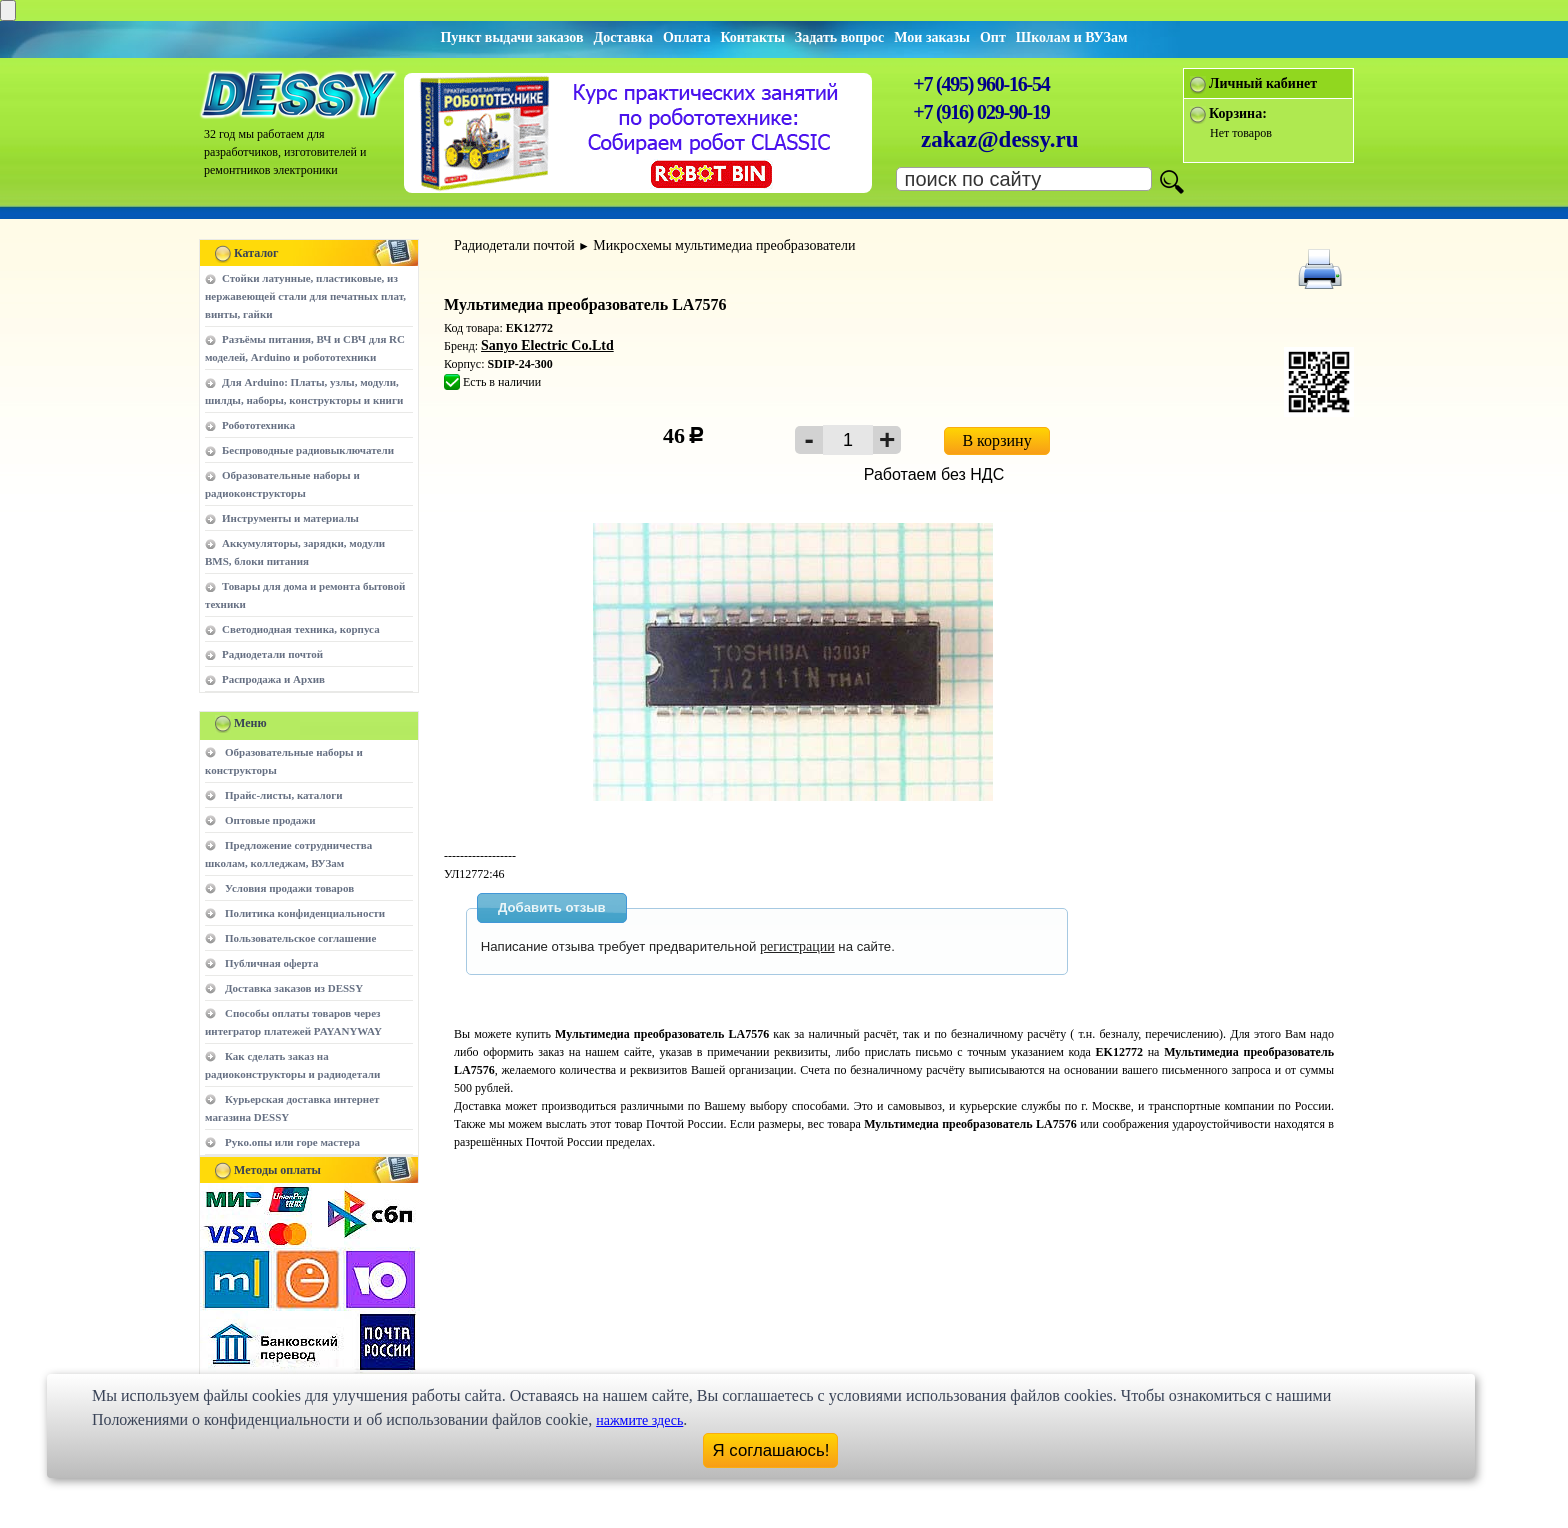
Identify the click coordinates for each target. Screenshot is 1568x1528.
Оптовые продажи (270, 820)
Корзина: (1238, 113)
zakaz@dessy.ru (1000, 139)
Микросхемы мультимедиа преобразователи (724, 245)
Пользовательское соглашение (300, 938)
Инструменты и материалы (290, 518)
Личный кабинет (1263, 83)
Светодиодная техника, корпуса (301, 629)
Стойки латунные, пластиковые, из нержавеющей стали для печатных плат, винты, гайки (305, 296)
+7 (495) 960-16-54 (981, 84)
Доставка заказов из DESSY (294, 988)
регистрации (797, 946)
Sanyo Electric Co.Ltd (547, 345)
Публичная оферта (271, 963)
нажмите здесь (639, 1420)
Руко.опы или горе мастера (292, 1142)
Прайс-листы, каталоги (283, 795)
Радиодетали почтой (272, 654)
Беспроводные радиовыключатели (308, 450)
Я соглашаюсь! (771, 1450)
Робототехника (258, 425)
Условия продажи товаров (289, 888)
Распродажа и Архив (273, 679)
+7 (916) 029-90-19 (981, 112)
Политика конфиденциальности (305, 913)
